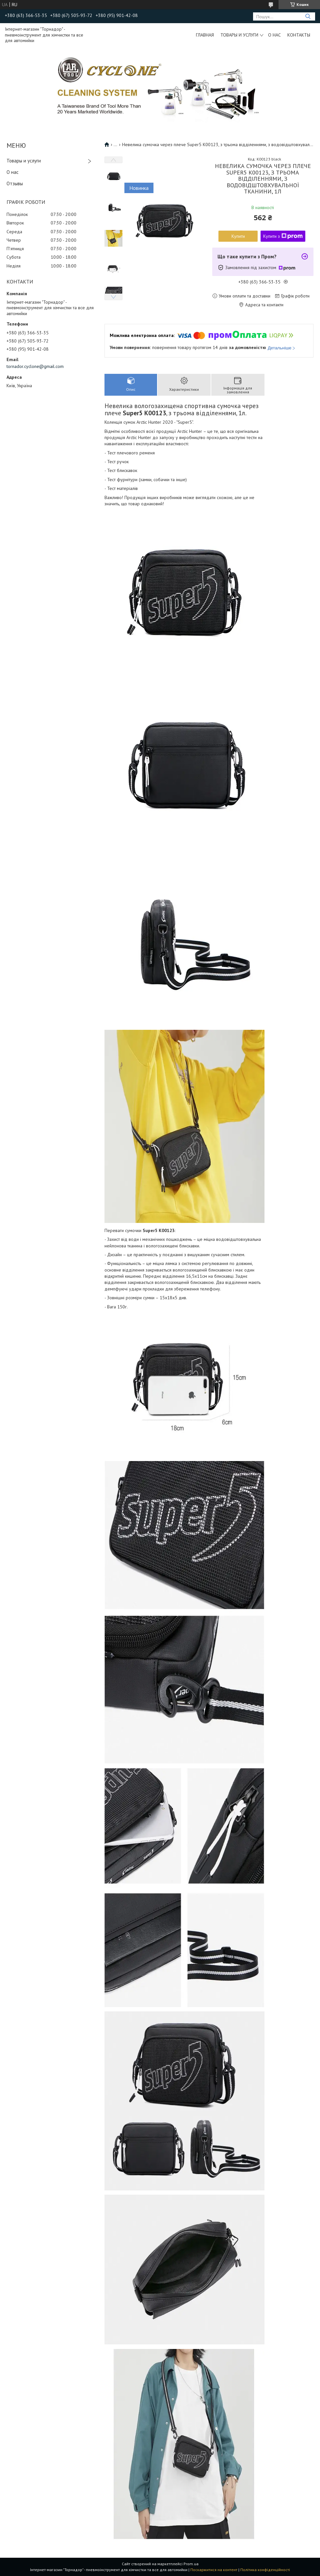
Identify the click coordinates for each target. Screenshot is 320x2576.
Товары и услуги (239, 35)
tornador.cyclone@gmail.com (35, 366)
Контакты (298, 35)
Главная (205, 35)
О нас (274, 35)
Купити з (283, 236)
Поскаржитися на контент (213, 2569)
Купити (238, 236)
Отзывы (15, 183)
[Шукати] (307, 16)
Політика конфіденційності (265, 2569)
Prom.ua (191, 2563)
